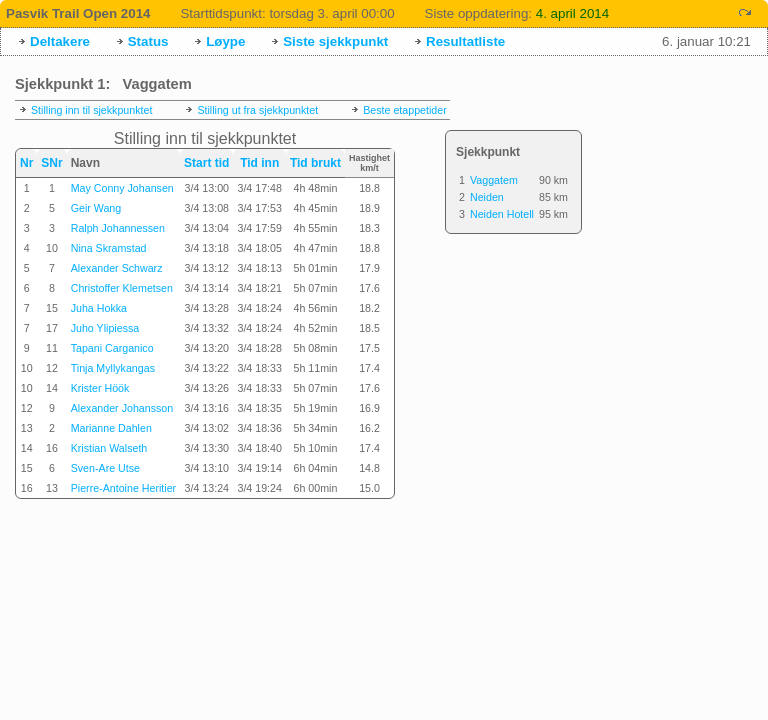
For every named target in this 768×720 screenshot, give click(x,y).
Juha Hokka (99, 308)
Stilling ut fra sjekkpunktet (257, 110)
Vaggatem (494, 180)
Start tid (206, 163)
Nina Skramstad (109, 248)
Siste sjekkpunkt (335, 41)
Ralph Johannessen (118, 228)
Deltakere (60, 41)
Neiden (487, 197)
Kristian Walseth (109, 448)
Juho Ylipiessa (105, 328)
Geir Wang (96, 208)
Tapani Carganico (112, 348)
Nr (26, 163)
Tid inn (259, 163)
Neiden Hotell (502, 214)
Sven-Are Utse (105, 468)
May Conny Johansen (122, 188)
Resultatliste (465, 41)
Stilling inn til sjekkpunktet (91, 110)
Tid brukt (315, 163)
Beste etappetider (405, 110)
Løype (225, 41)
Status (148, 41)
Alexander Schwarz (117, 268)
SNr (51, 163)
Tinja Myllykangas (113, 368)
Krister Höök (100, 388)
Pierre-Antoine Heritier (123, 488)
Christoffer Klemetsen (122, 288)
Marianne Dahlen (111, 428)
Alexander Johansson (122, 408)
